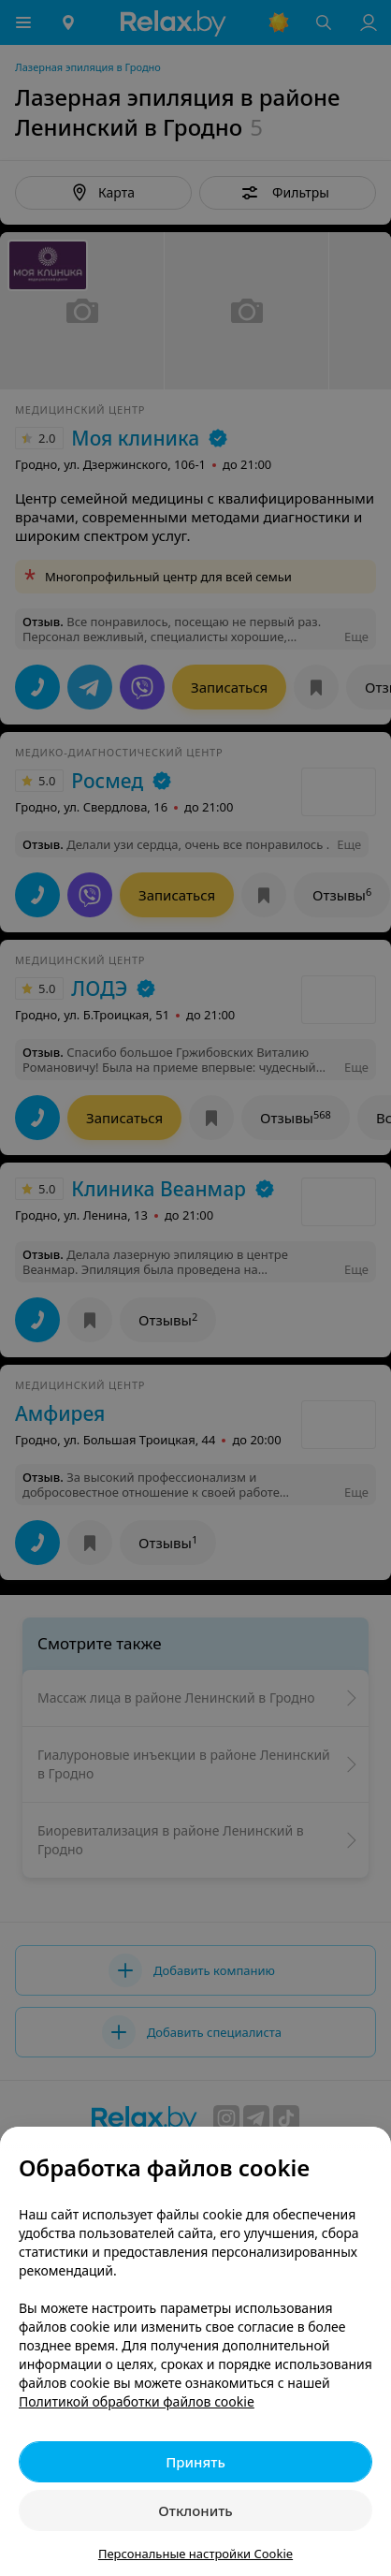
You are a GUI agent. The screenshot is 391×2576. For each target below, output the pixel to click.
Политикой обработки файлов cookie (136, 2401)
